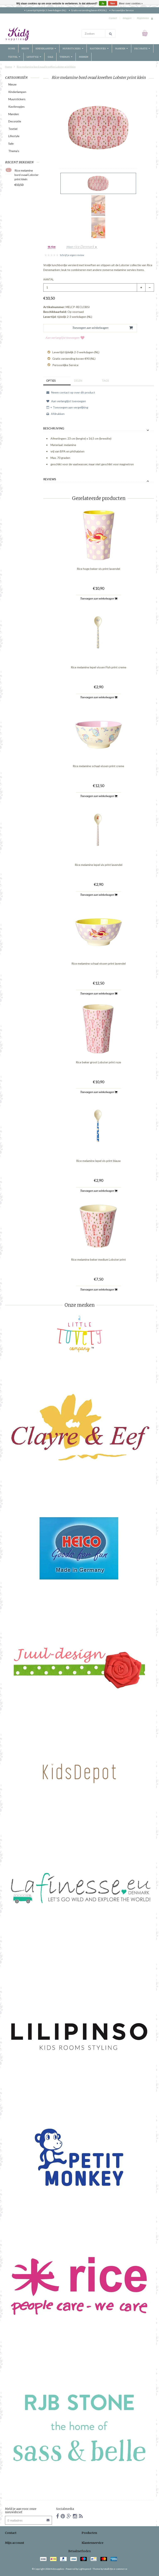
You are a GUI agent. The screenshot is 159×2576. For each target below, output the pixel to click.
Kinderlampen (46, 48)
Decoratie (142, 48)
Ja (102, 3)
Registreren (143, 18)
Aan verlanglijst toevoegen (64, 337)
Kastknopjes (99, 48)
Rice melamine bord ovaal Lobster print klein (26, 175)
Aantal (48, 279)
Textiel (14, 56)
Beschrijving (53, 428)
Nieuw (25, 48)
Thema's (66, 56)
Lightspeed (85, 2568)
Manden (121, 48)
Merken (83, 56)
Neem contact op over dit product (70, 392)
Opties (52, 381)
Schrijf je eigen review (72, 255)
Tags (107, 381)
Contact (113, 18)
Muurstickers (73, 48)
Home (11, 48)
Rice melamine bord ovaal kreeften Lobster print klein (46, 66)
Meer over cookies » (131, 3)
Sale (50, 56)
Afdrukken (55, 414)
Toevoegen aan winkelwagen (98, 598)
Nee (112, 3)
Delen (79, 381)
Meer (80, 247)
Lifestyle (34, 56)
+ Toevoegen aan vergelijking (67, 407)
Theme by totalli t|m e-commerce (110, 2568)
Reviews (49, 479)
